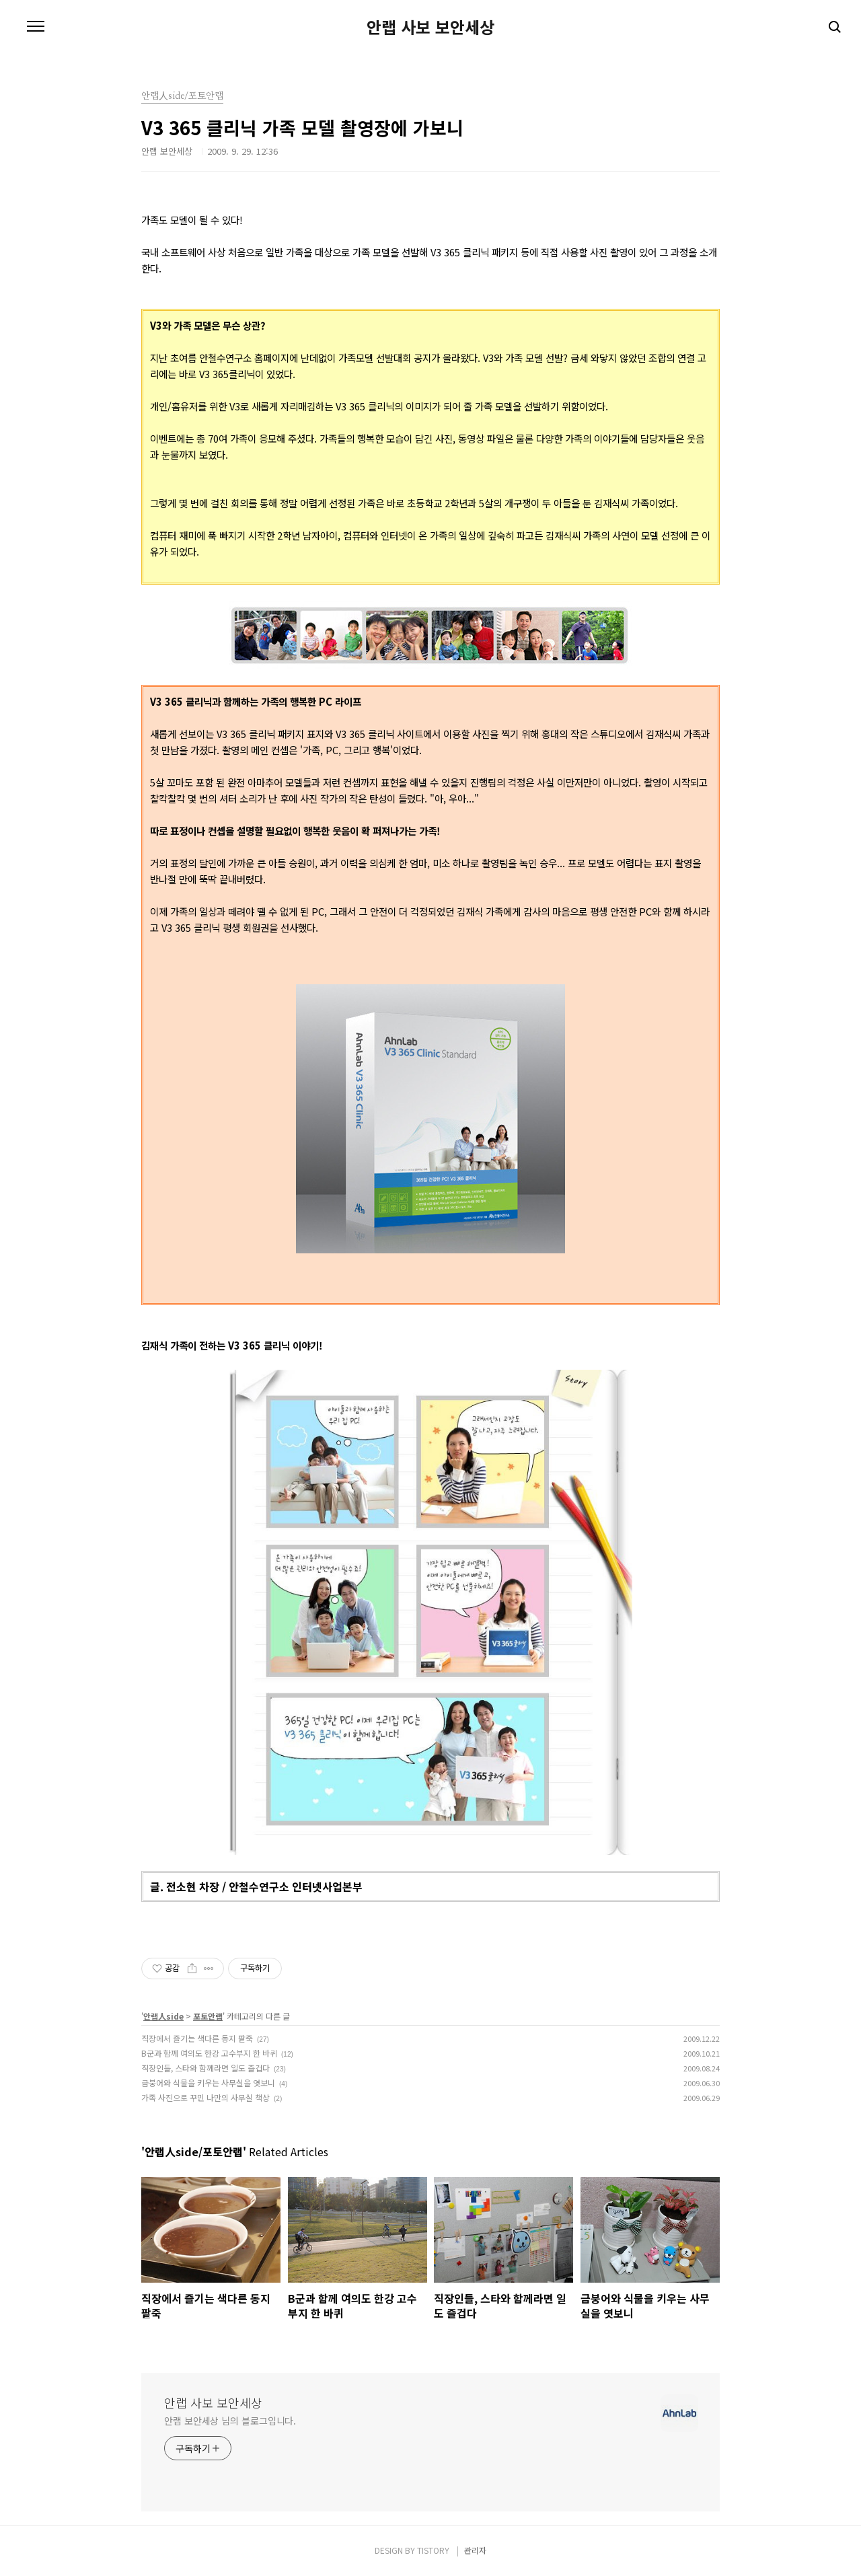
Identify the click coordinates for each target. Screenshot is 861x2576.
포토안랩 (208, 2016)
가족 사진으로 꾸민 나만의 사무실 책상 (205, 2097)
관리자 (475, 2550)
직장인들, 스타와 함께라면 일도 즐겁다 (205, 2067)
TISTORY (433, 2550)
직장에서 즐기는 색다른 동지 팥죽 (197, 2038)
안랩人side (163, 2016)
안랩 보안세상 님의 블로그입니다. (230, 2420)
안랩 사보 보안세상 (430, 27)
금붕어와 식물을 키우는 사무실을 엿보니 (208, 2082)
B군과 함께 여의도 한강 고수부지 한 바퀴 (209, 2053)
